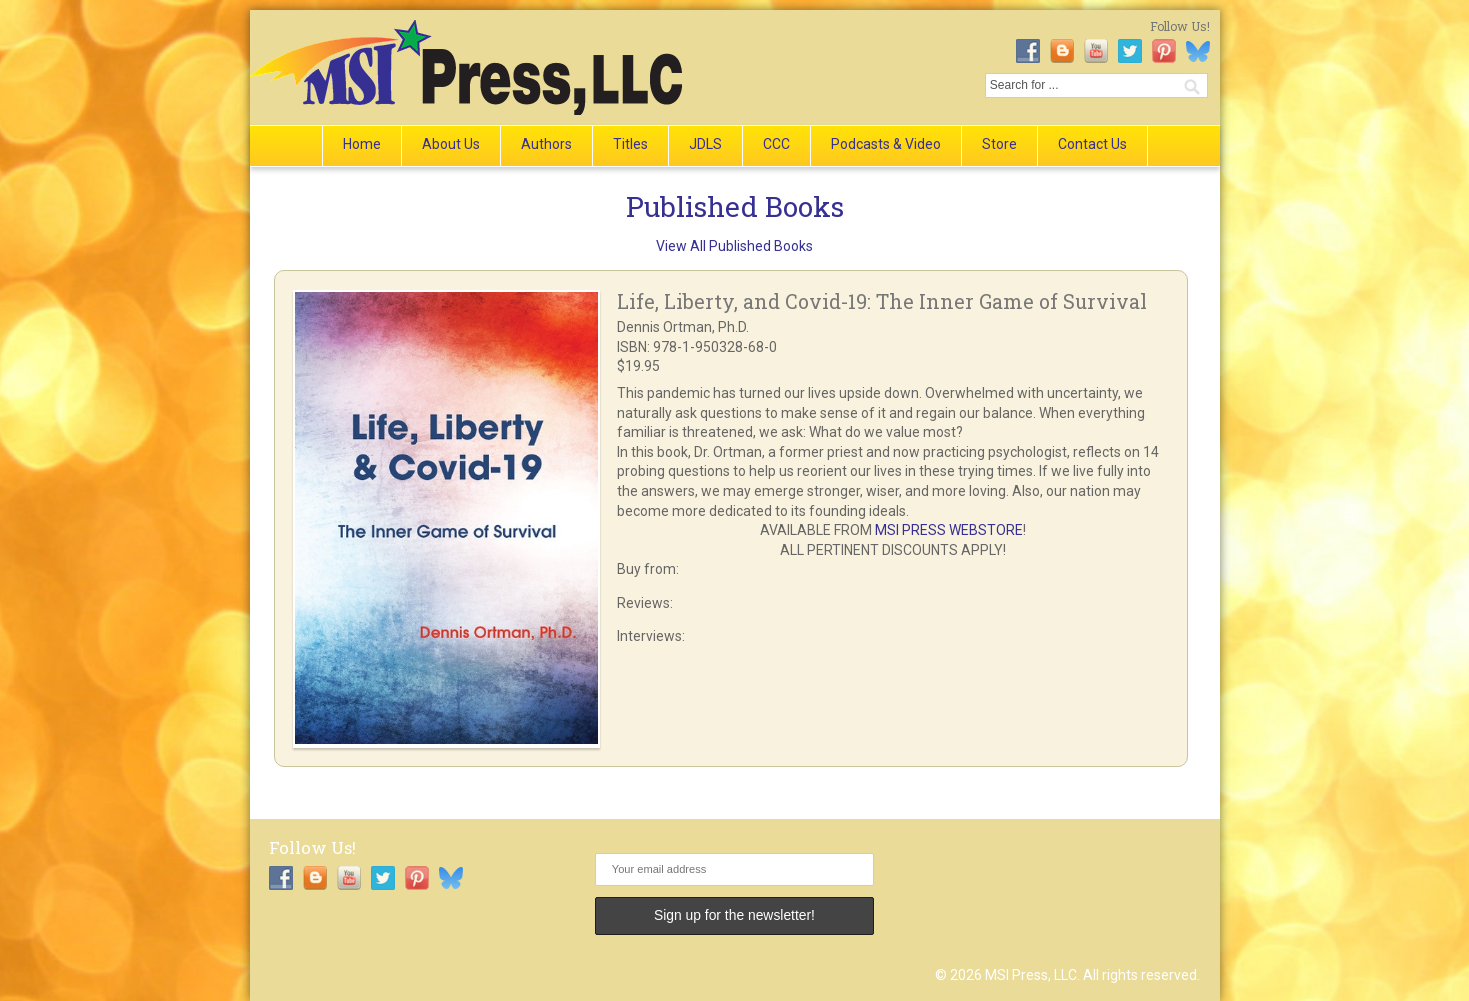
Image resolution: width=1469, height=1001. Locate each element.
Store (999, 144)
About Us (451, 144)
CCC (776, 144)
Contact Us (1092, 144)
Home (362, 144)
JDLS (705, 144)
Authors (546, 144)
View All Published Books (734, 246)
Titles (630, 144)
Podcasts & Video (886, 144)
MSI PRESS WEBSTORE (949, 530)
